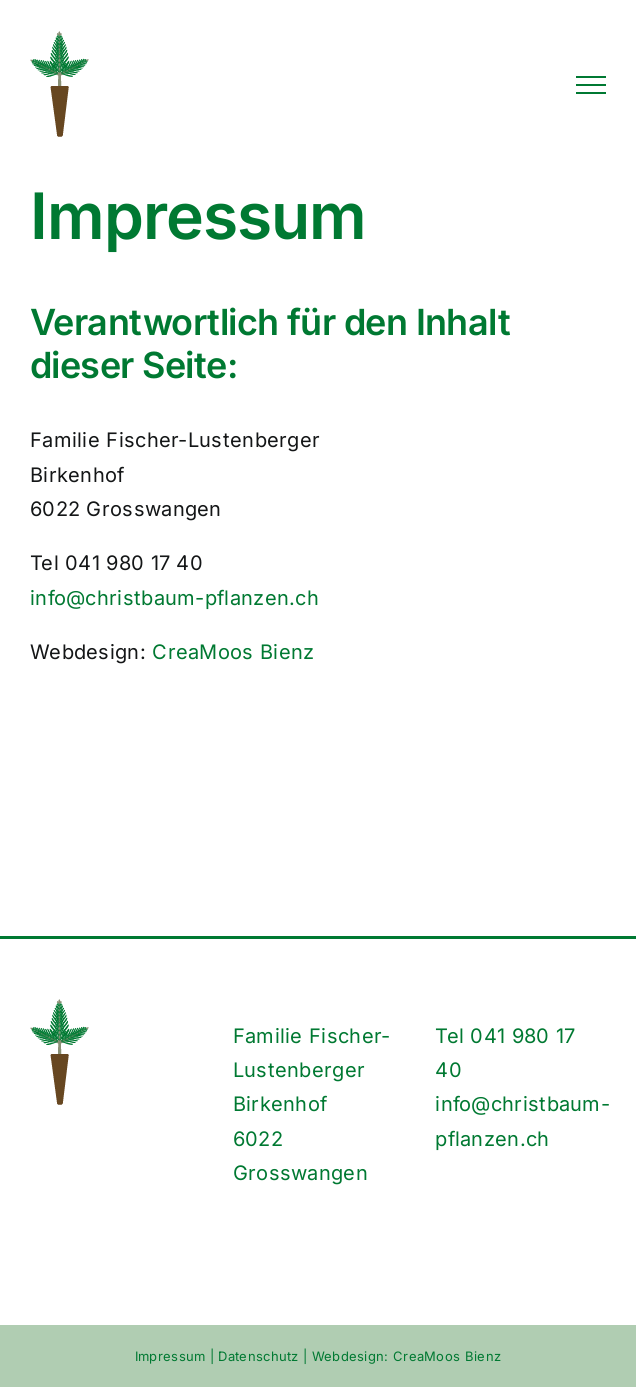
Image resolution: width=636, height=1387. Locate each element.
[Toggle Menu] (591, 85)
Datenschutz (258, 1356)
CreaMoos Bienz (233, 652)
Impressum (170, 1356)
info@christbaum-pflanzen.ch (174, 598)
